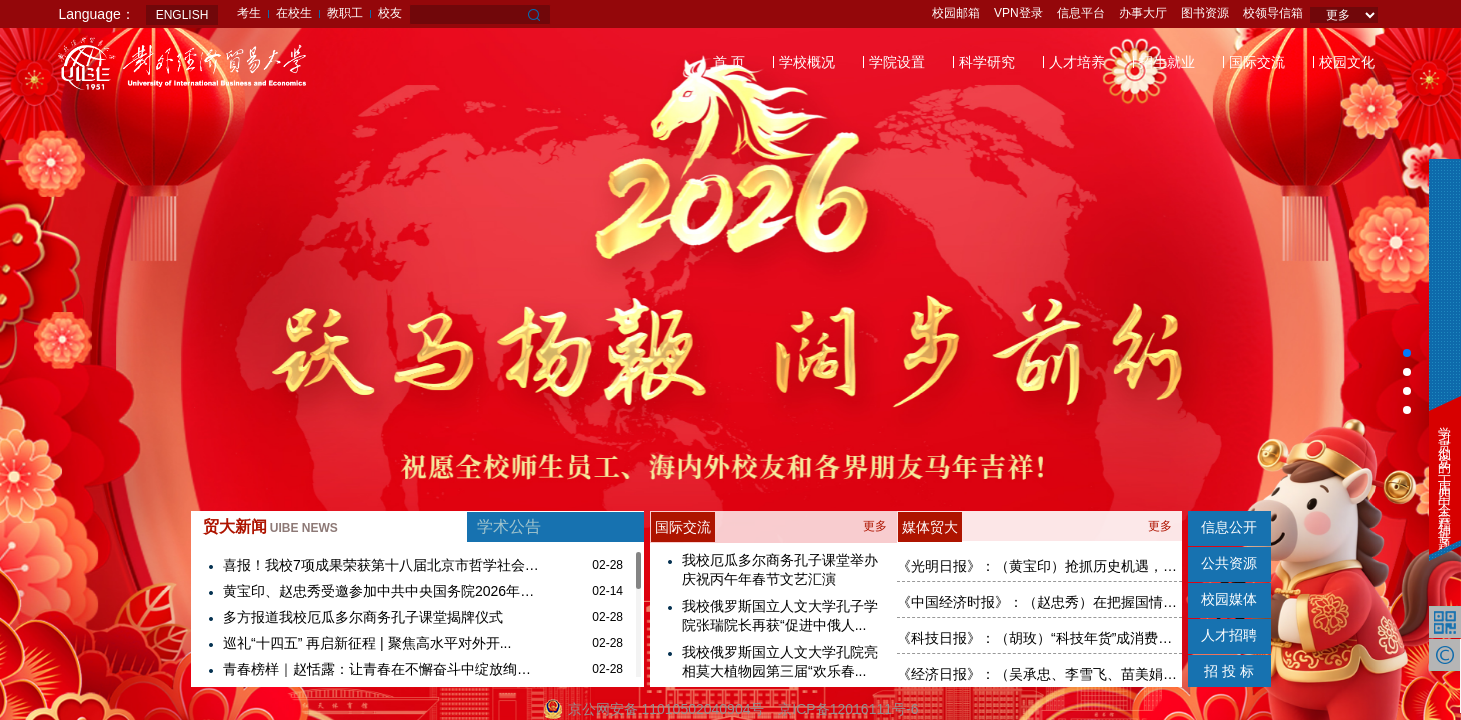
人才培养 (1077, 62)
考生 (249, 13)
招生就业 (1167, 62)
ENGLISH (182, 15)
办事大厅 (1143, 13)
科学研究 (987, 62)
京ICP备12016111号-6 (848, 709)
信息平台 (1081, 13)
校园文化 (1347, 62)
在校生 (294, 13)
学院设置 (897, 62)
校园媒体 (1229, 599)
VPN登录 (1018, 13)
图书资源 (1205, 13)
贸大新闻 (270, 526)
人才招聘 (1229, 635)
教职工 (345, 13)
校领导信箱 (1273, 13)
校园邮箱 (956, 13)
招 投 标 (1229, 671)
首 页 (729, 62)
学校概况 (807, 62)
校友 (390, 13)
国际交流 (1257, 62)
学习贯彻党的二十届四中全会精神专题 (1444, 475)
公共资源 (1229, 563)
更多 (875, 526)
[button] (1407, 353)
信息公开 (1229, 527)
